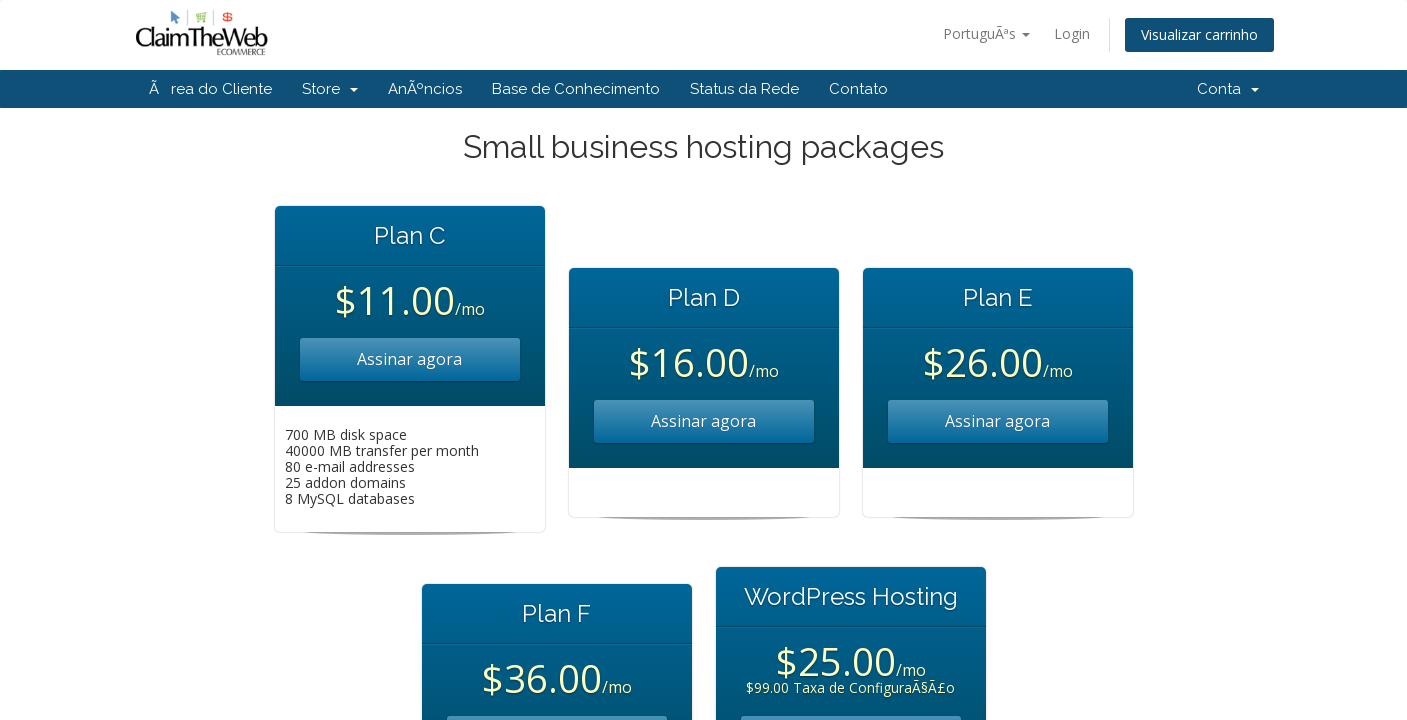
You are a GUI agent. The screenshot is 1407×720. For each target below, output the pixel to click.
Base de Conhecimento (576, 89)
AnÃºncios (425, 89)
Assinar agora (409, 359)
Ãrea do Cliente (210, 89)
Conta (1228, 89)
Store (330, 89)
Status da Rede (744, 89)
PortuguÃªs (986, 33)
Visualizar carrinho (1199, 34)
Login (1072, 33)
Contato (858, 89)
